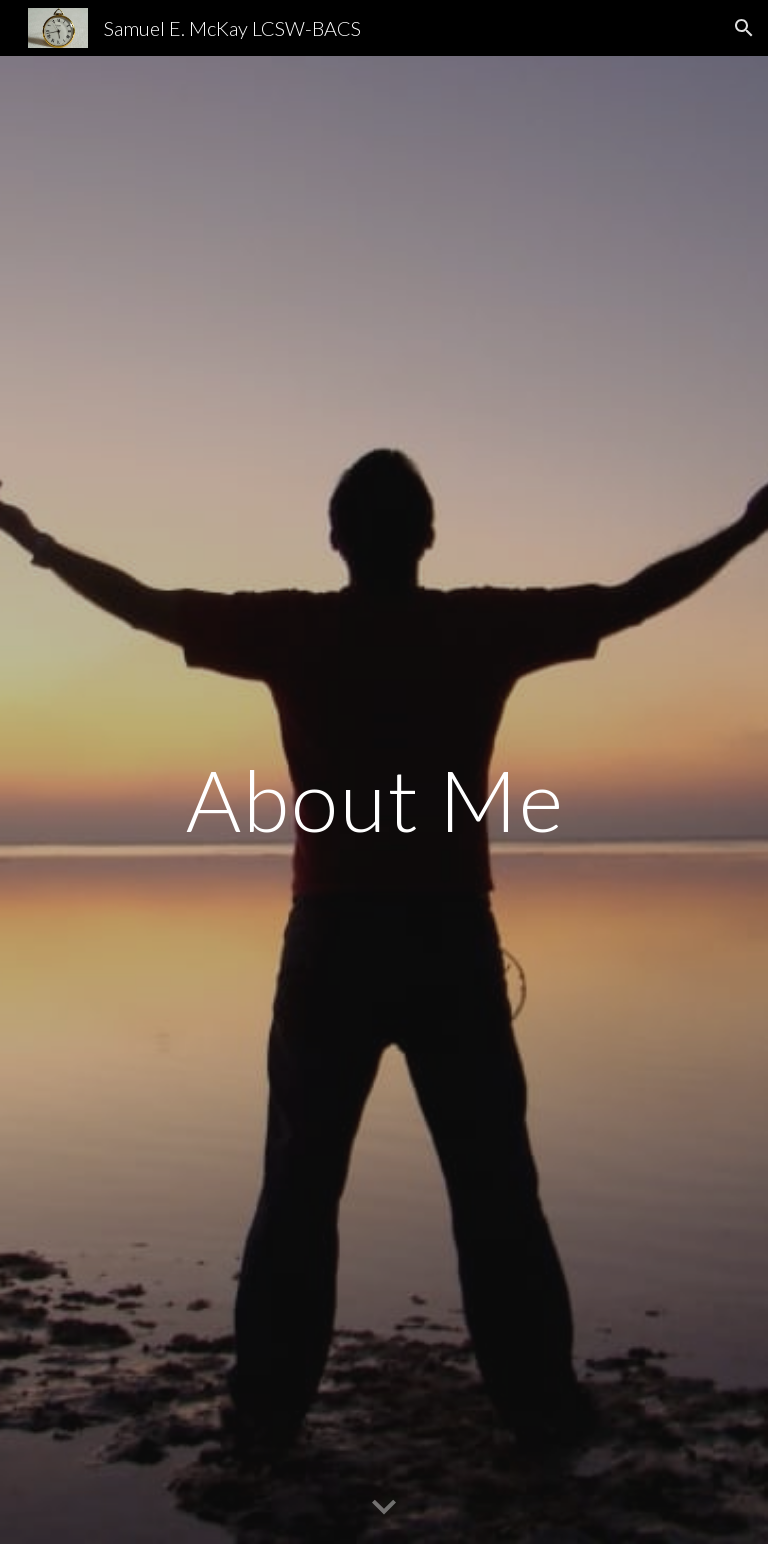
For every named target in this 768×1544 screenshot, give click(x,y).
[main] (383, 799)
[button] (744, 28)
